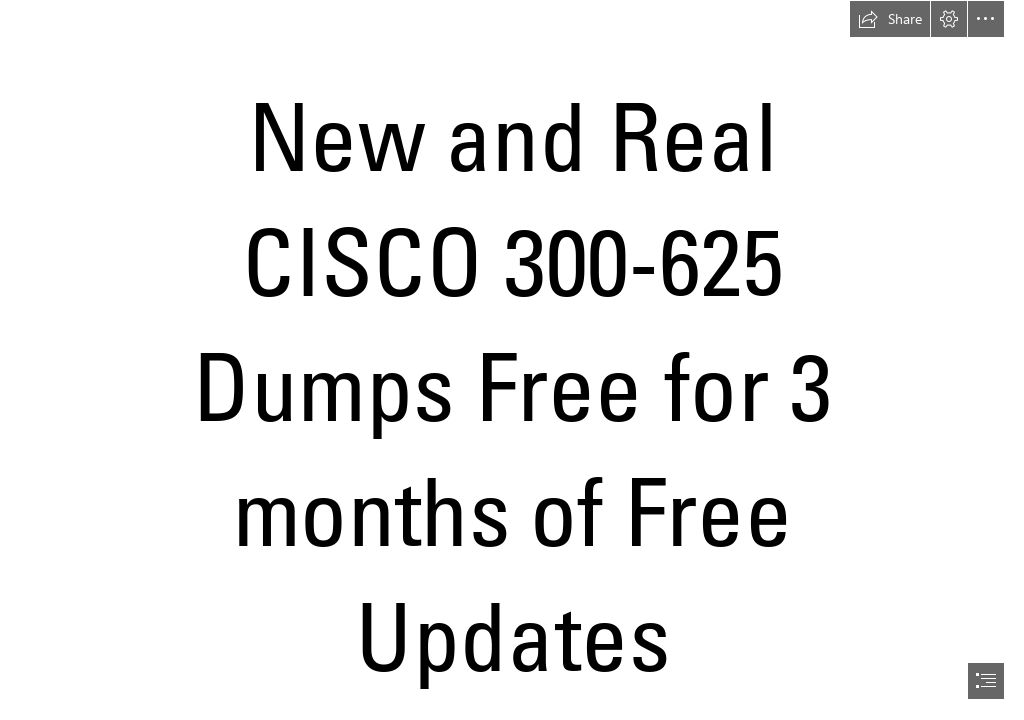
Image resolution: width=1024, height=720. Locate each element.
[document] (512, 360)
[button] (890, 19)
